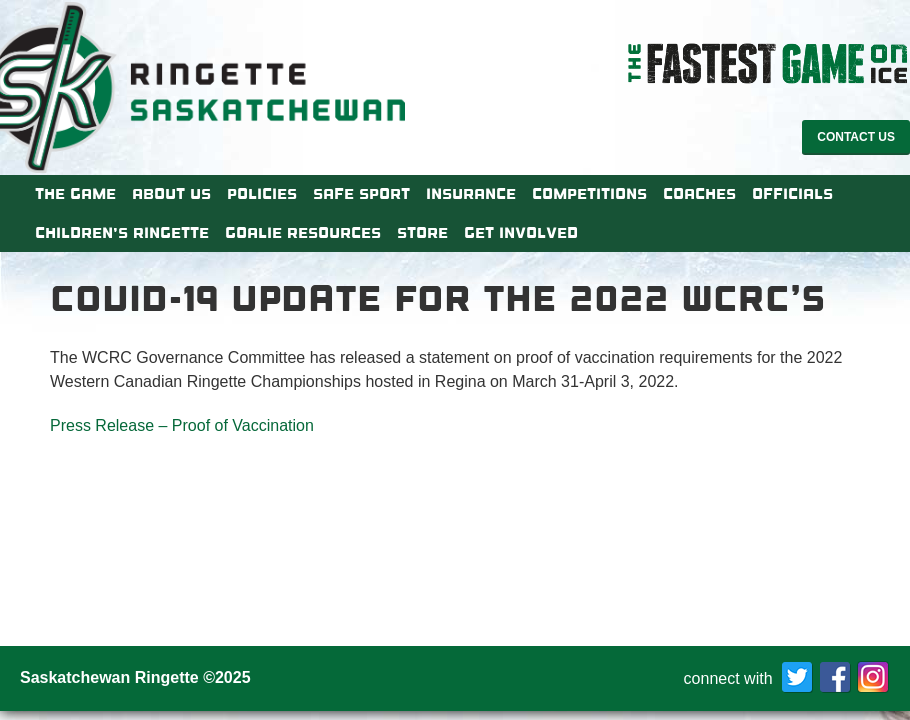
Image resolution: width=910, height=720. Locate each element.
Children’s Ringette (122, 233)
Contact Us (856, 137)
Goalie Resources (303, 233)
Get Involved (521, 233)
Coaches (699, 194)
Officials (792, 194)
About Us (171, 194)
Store (422, 233)
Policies (262, 194)
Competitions (589, 194)
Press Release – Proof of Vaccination (182, 425)
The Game (75, 194)
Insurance (471, 194)
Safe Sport (361, 194)
